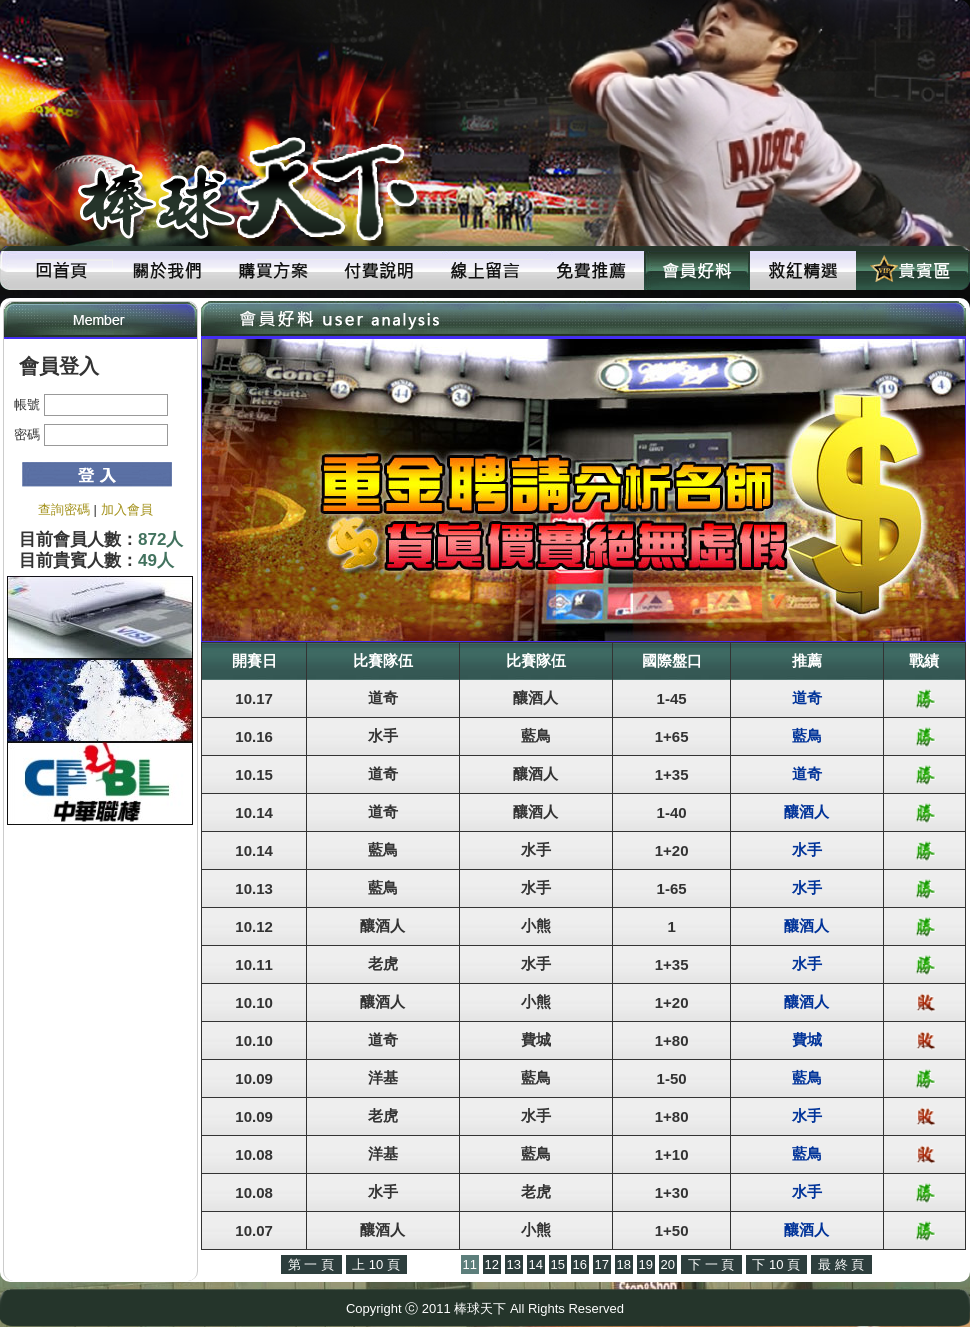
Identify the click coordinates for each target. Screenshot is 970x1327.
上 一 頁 (434, 1264)
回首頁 (61, 270)
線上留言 (485, 270)
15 (558, 1264)
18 (624, 1264)
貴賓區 (909, 270)
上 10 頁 (376, 1264)
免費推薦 (591, 270)
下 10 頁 (776, 1264)
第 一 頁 (311, 1264)
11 (470, 1264)
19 (646, 1264)
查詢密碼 (64, 509)
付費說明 (379, 270)
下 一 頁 (711, 1264)
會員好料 (697, 270)
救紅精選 (803, 270)
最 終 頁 (841, 1264)
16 (580, 1264)
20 (668, 1264)
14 (536, 1264)
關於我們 (167, 270)
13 (514, 1264)
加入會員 (127, 509)
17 (602, 1264)
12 (492, 1264)
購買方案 (273, 270)
